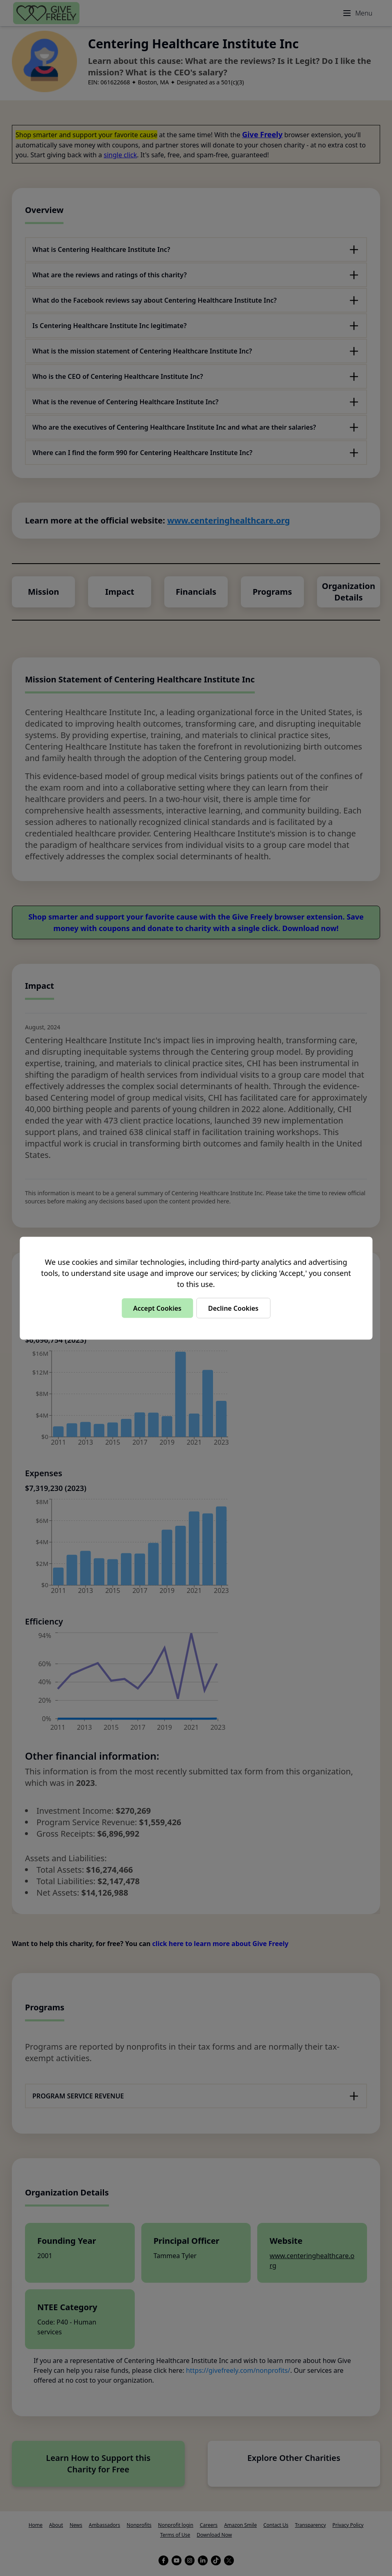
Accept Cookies (157, 1307)
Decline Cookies (233, 1307)
